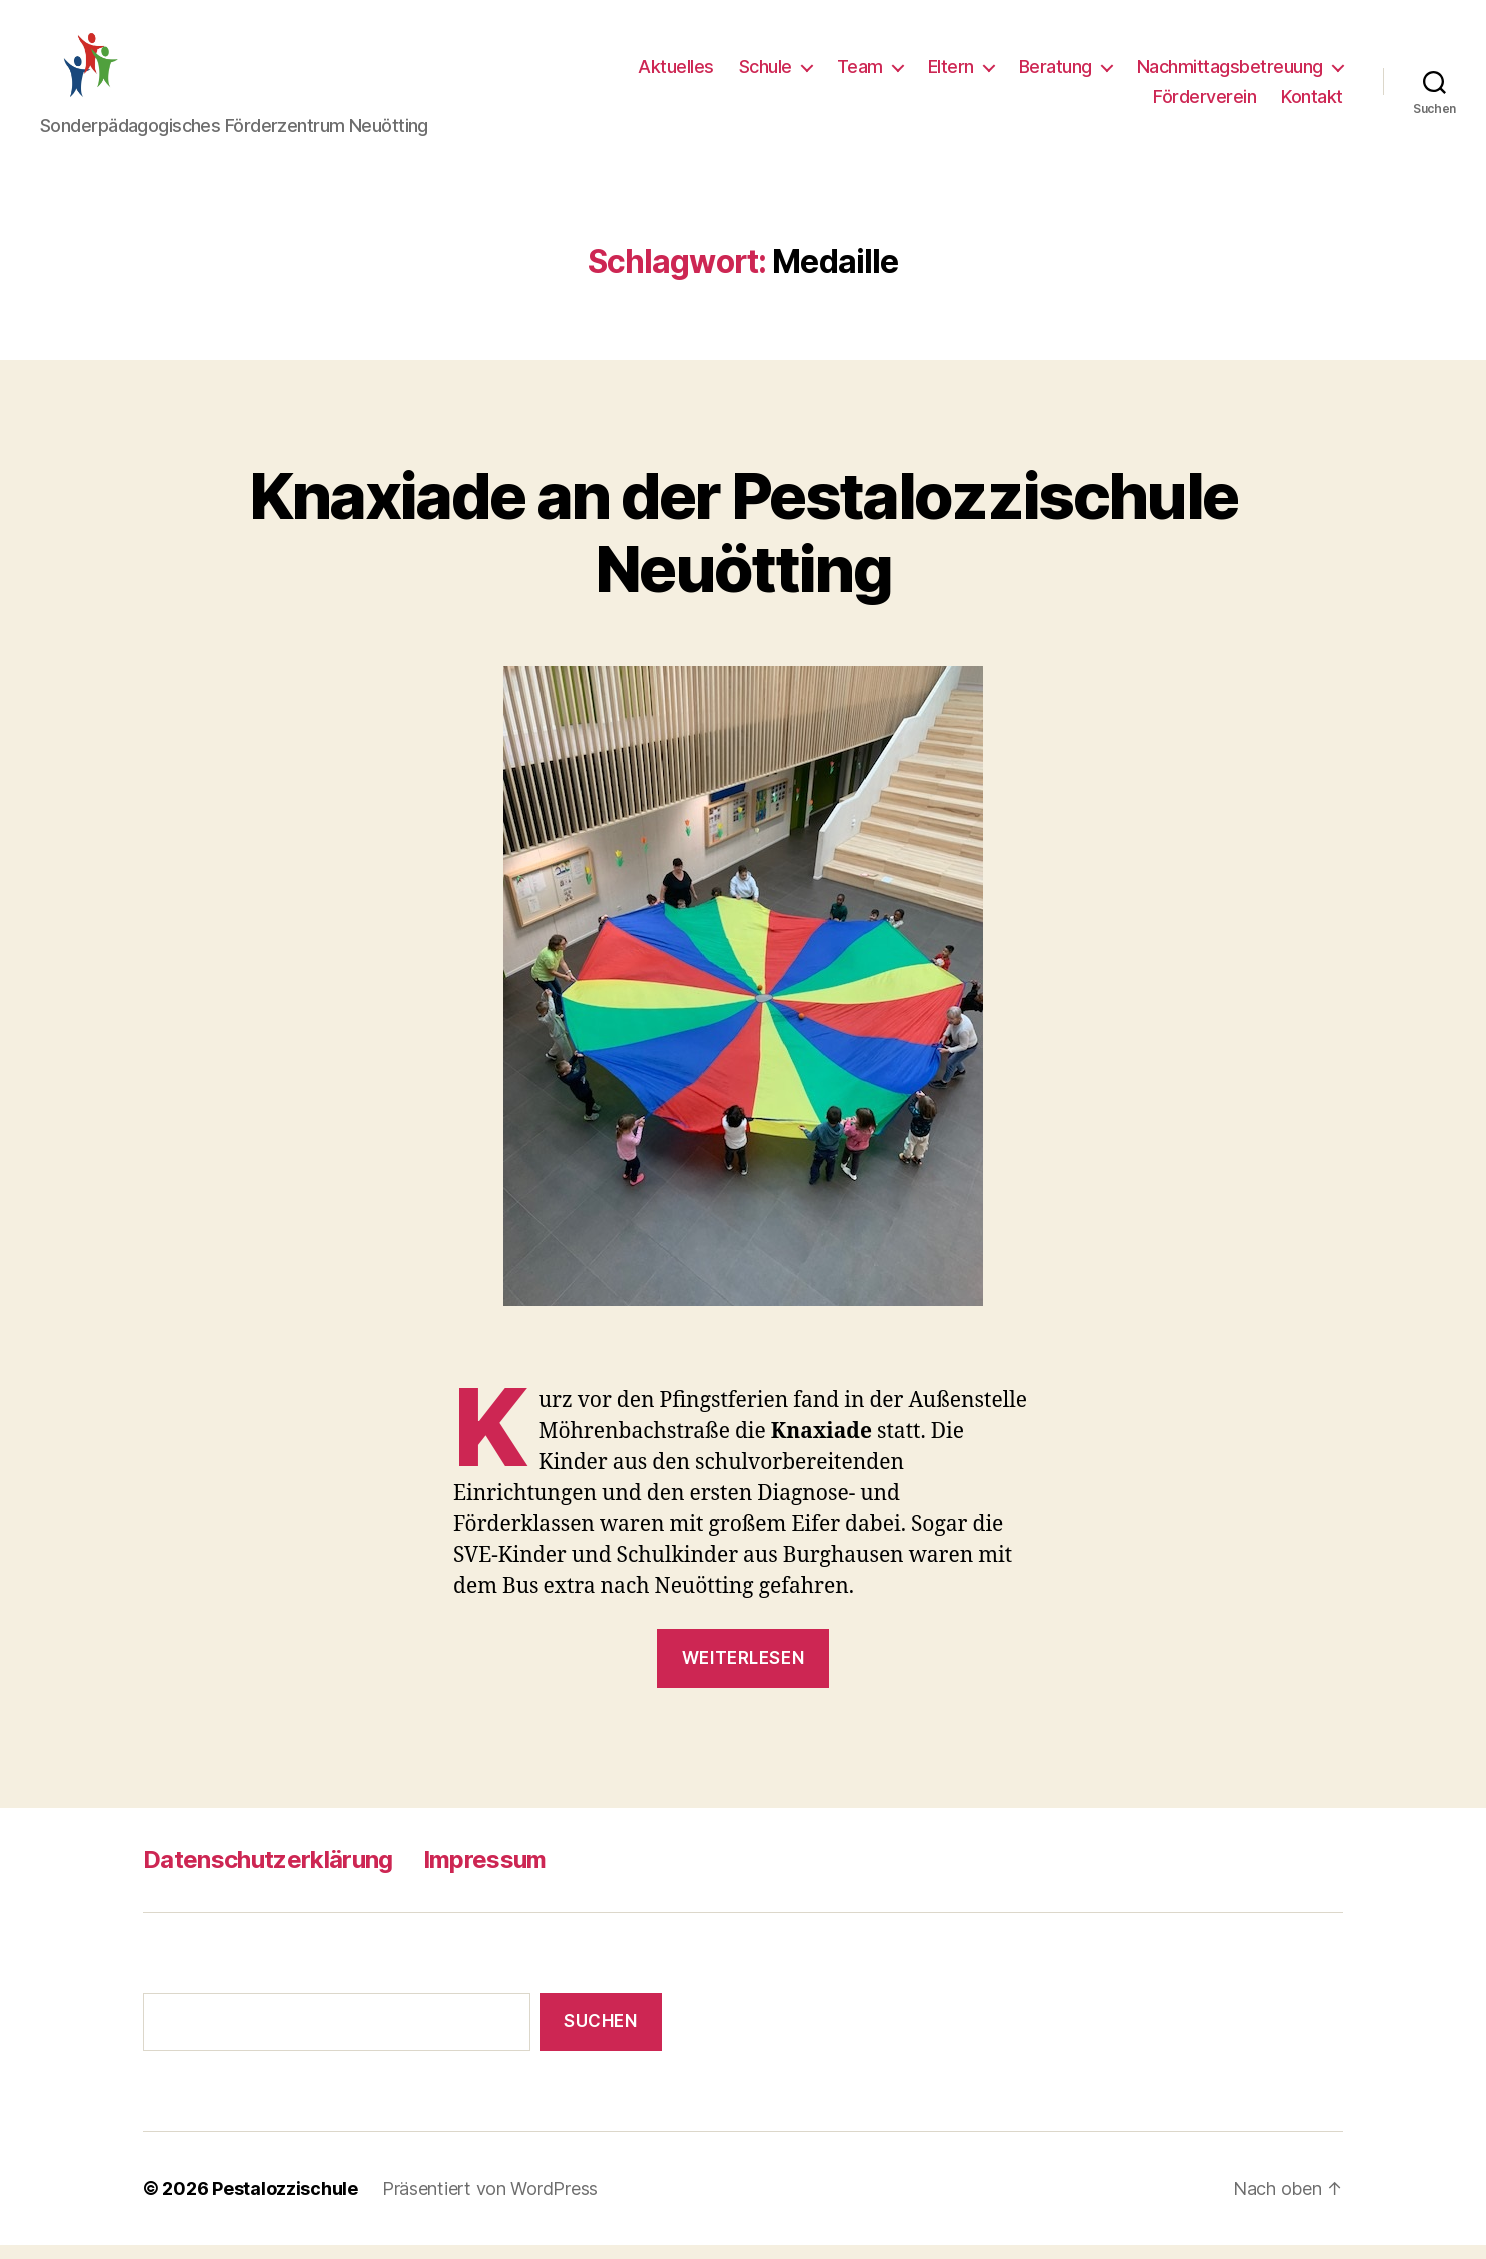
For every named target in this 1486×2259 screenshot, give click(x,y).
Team (860, 73)
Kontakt (1312, 102)
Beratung (1055, 73)
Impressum (485, 1872)
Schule (765, 73)
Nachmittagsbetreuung (1230, 73)
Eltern (951, 73)
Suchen (600, 2035)
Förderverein (1204, 102)
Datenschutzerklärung (268, 1872)
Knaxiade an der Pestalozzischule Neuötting (743, 545)
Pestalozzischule (285, 2202)
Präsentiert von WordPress (490, 2202)
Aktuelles (676, 73)
